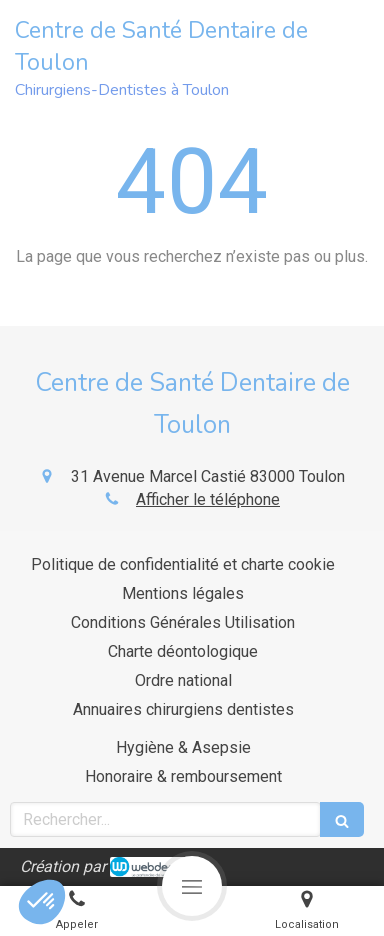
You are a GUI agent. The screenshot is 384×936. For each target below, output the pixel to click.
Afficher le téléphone (208, 499)
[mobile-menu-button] (192, 886)
